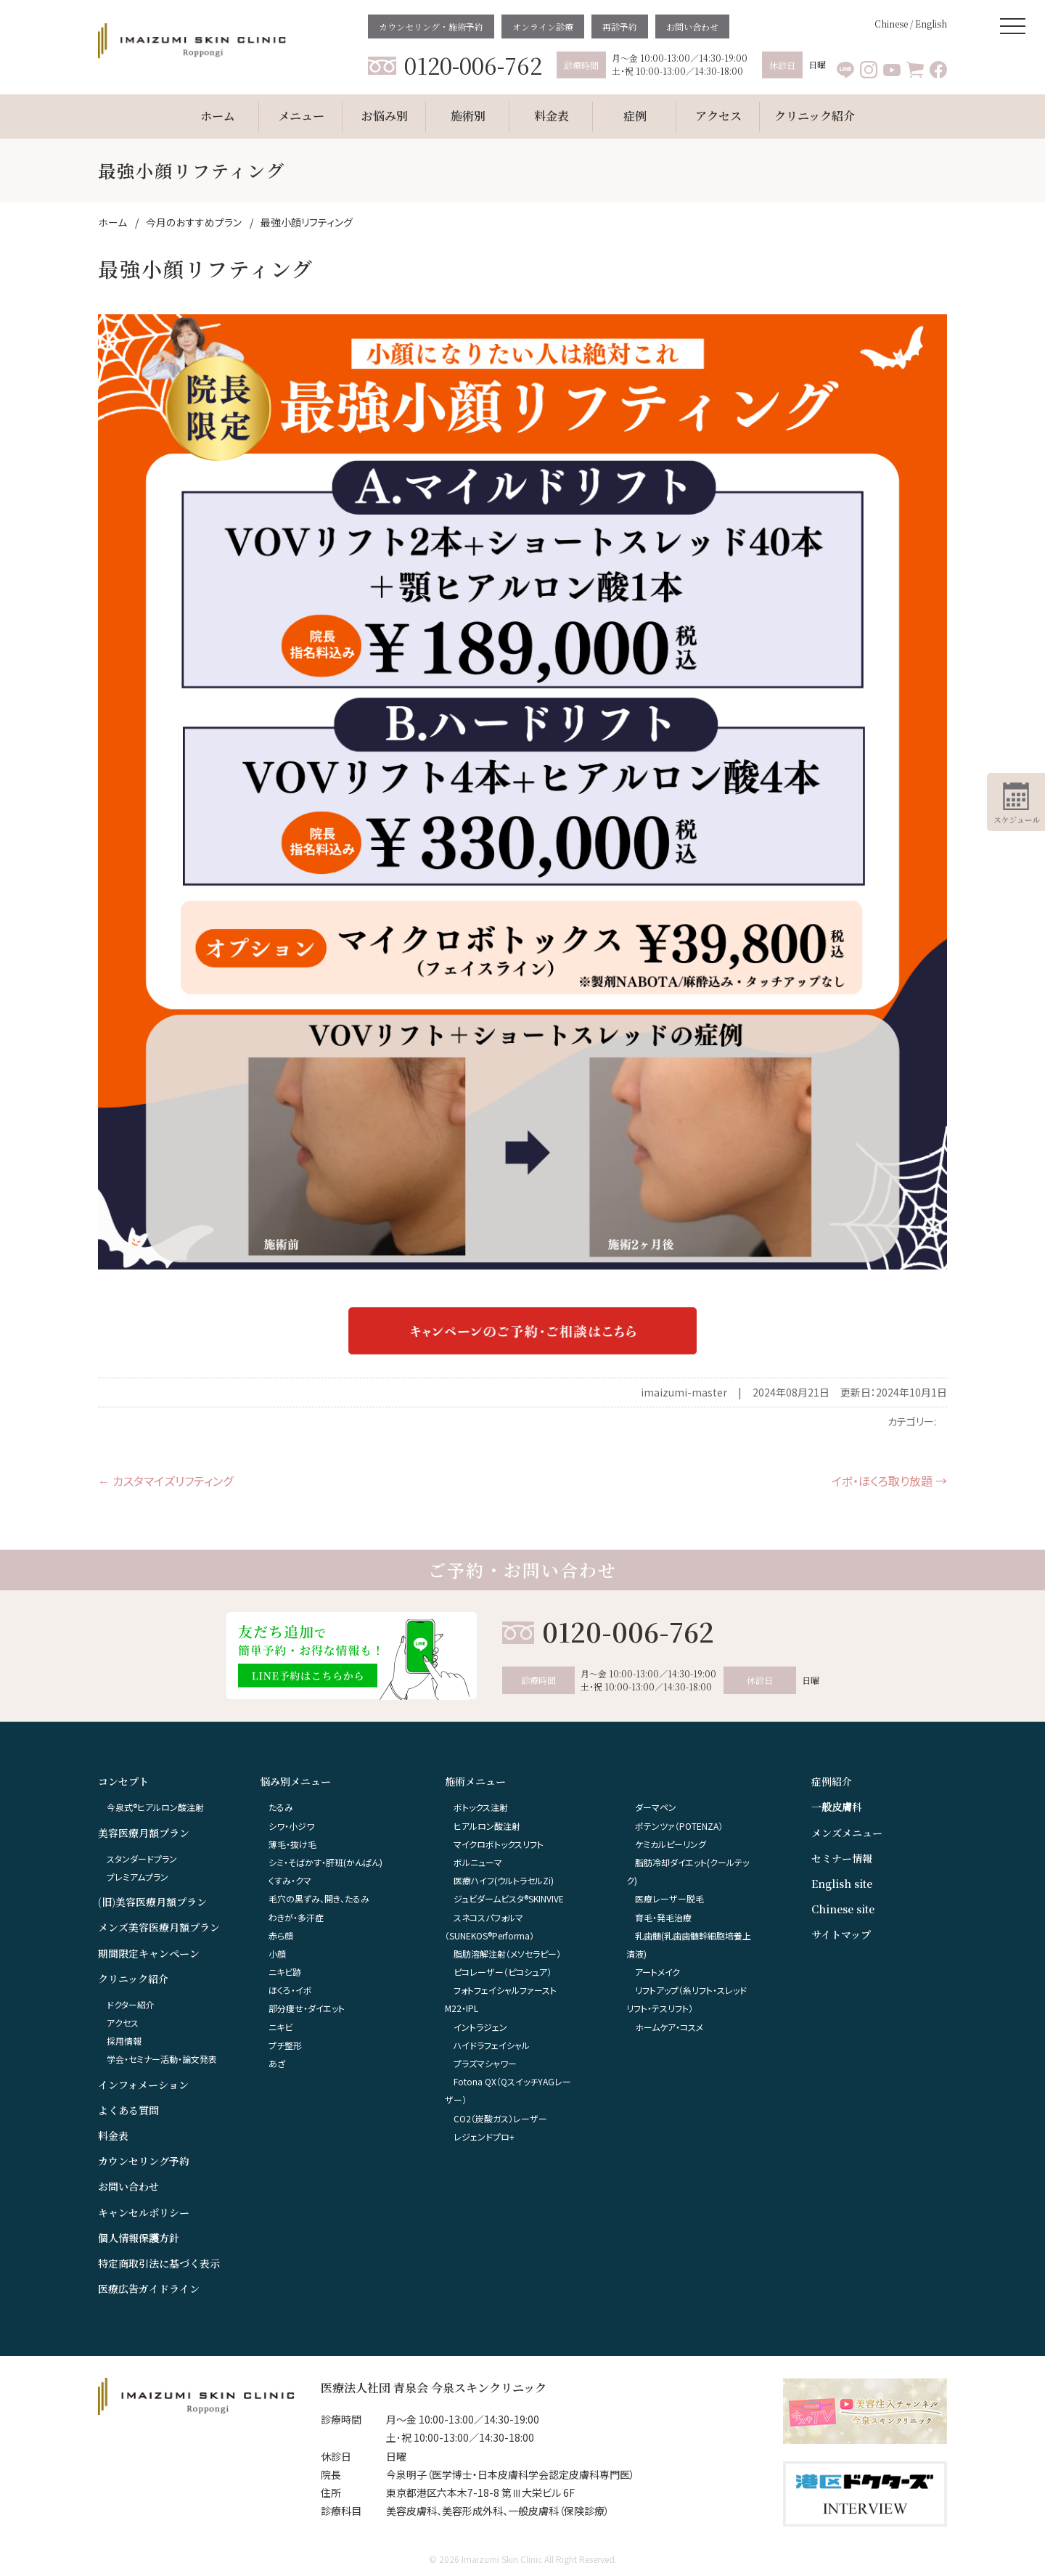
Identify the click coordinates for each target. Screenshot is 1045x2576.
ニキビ (280, 2027)
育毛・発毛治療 (663, 1917)
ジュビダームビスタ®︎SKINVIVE (509, 1898)
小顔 (277, 1953)
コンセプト (123, 1781)
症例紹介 (831, 1781)
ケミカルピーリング (670, 1844)
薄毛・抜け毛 (292, 1844)
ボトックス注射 (481, 1807)
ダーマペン (655, 1807)
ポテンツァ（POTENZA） (679, 1826)
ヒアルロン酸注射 (487, 1826)
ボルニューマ (478, 1862)
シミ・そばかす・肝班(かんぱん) (325, 1862)
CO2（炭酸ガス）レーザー (500, 2118)
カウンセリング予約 (143, 2161)
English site (841, 1883)
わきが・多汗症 (296, 1917)
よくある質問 (128, 2110)
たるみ (281, 1807)
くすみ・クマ (290, 1880)
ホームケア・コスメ (669, 2027)
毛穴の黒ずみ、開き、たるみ (319, 1898)
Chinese (891, 23)
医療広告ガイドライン (149, 2288)
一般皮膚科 (836, 1806)
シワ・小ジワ (291, 1826)
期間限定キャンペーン (149, 1953)
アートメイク (657, 1972)
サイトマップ (841, 1934)
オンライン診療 (542, 26)
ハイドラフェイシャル (492, 2045)
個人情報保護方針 (138, 2238)
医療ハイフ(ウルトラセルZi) (504, 1880)
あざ (277, 2063)
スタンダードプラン (142, 1858)
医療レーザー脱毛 (669, 1898)
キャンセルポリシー (143, 2212)
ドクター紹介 (131, 2004)
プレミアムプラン (137, 1876)
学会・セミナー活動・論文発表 (162, 2059)
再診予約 (619, 26)
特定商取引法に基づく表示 (159, 2263)
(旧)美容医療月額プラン (152, 1901)
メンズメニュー (846, 1832)
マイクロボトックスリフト (499, 1844)
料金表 (113, 2135)
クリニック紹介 (133, 1978)
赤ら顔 (281, 1935)
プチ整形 (285, 2045)
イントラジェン (480, 2027)
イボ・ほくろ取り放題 (889, 1480)
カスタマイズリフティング (165, 1480)
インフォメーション (143, 2084)
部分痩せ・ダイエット (307, 2008)
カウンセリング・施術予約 (431, 26)
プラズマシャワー (485, 2063)
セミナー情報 (841, 1858)
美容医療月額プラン (143, 1832)
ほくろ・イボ (290, 1990)
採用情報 (124, 2041)
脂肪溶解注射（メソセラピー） (507, 1953)
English (931, 23)
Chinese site (842, 1909)
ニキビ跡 (285, 1972)
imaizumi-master (684, 1392)
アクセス (123, 2022)
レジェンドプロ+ (484, 2136)
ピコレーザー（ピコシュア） (503, 1972)
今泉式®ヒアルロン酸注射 (155, 1807)
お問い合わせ (692, 26)
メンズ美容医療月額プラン (159, 1927)
